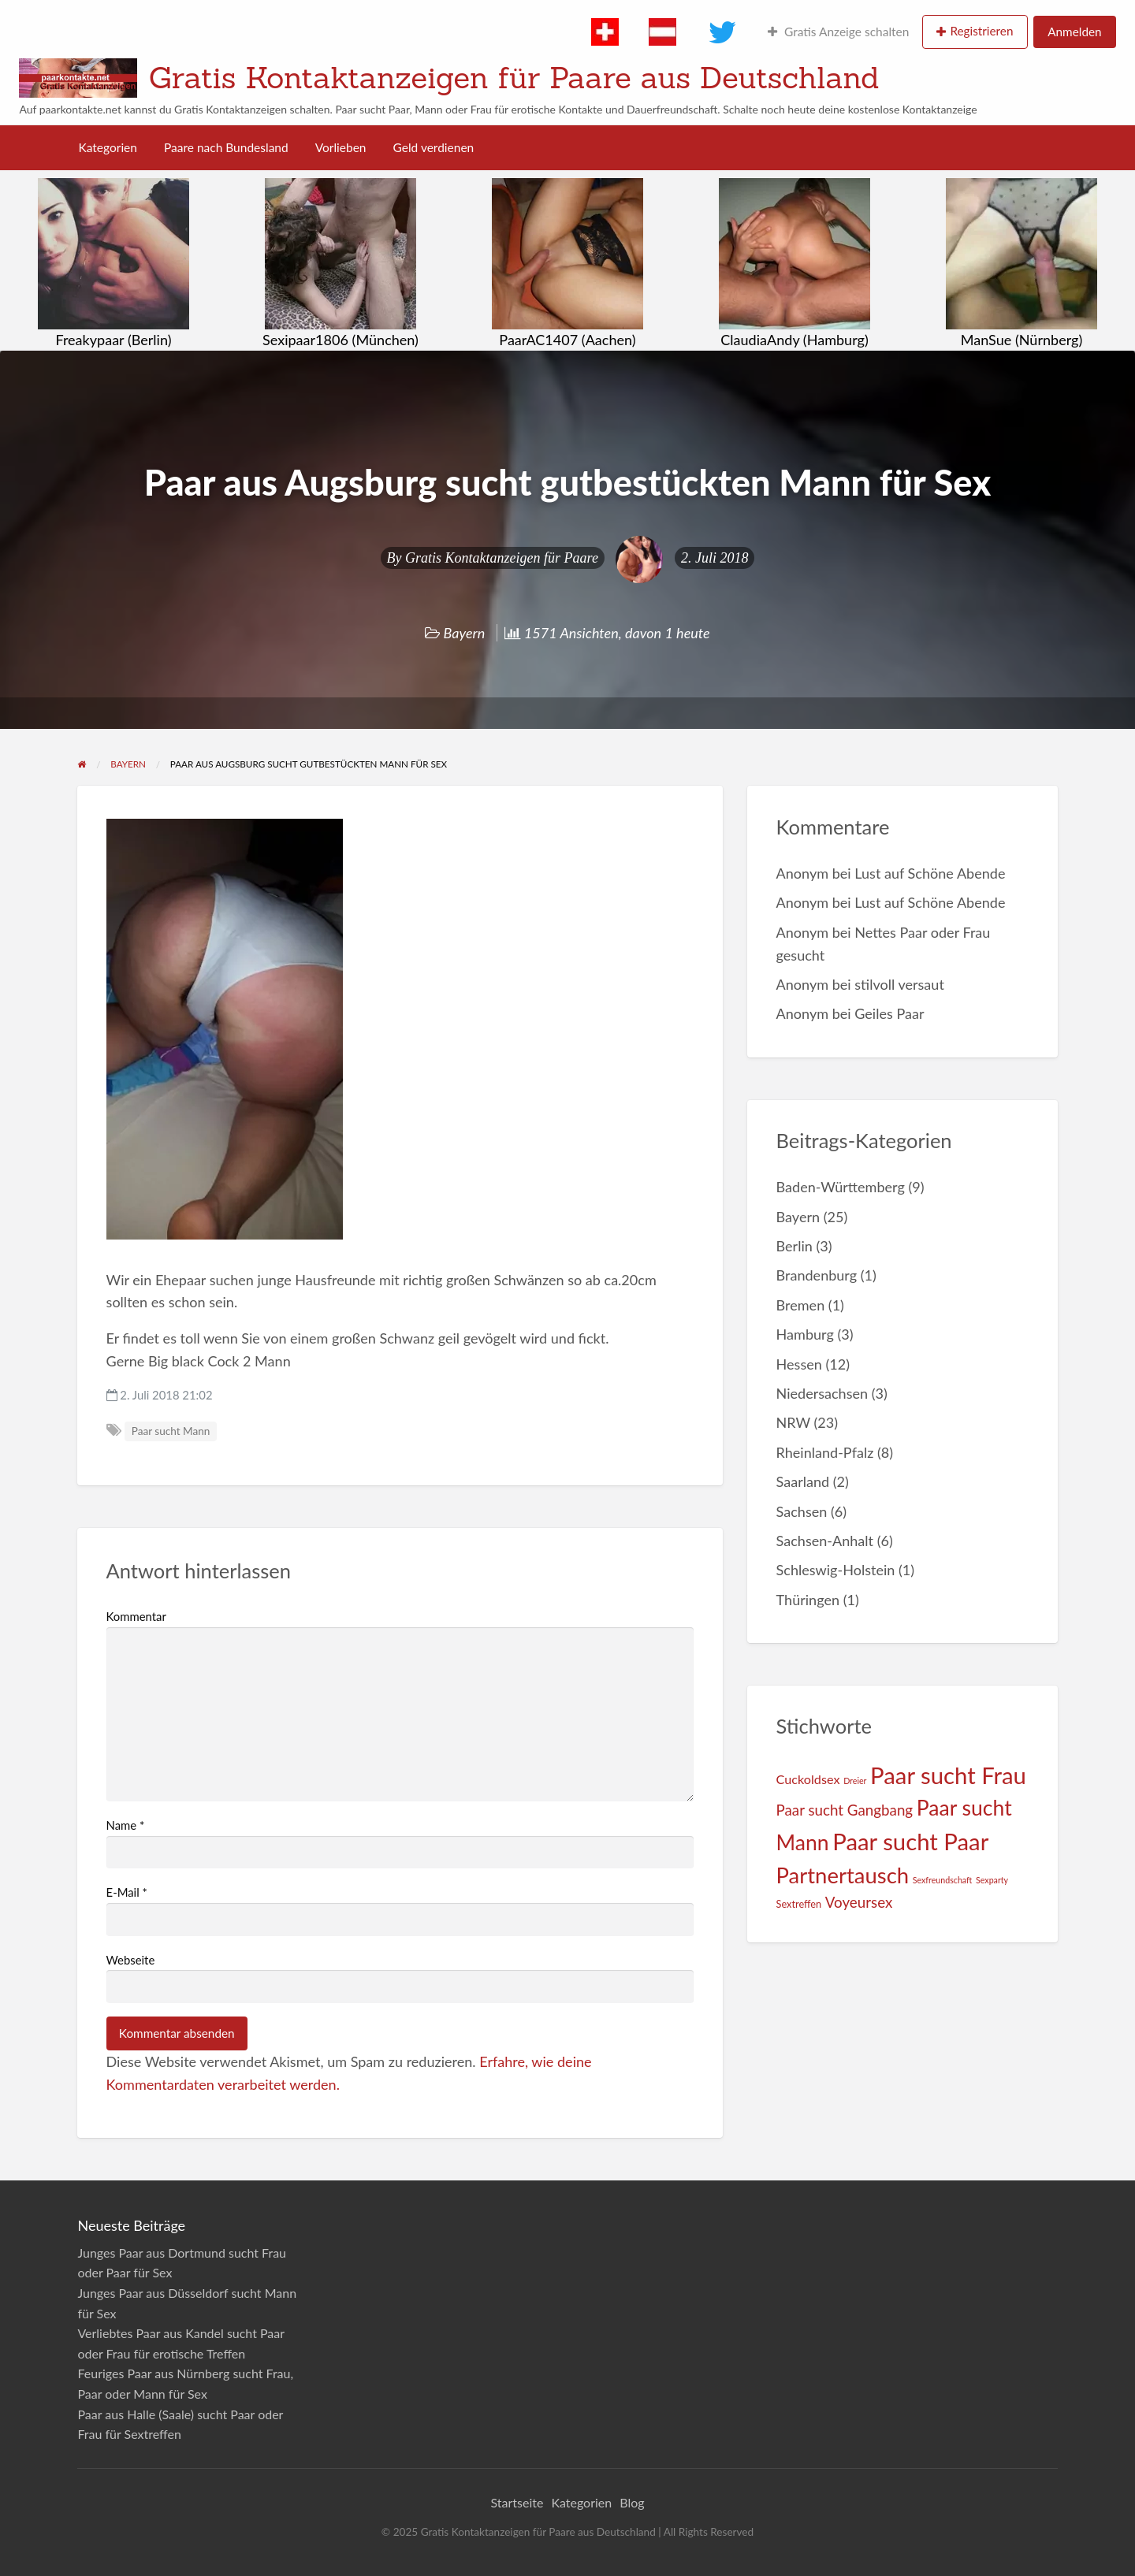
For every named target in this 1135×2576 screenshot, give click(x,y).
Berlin (794, 1246)
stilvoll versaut (899, 984)
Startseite (516, 2502)
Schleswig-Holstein (835, 1569)
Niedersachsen (822, 1393)
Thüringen (807, 1599)
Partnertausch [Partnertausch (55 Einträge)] (843, 1875)
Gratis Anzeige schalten (838, 31)
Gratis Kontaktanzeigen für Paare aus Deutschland (514, 77)
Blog (632, 2502)
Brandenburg (817, 1275)
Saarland (803, 1481)
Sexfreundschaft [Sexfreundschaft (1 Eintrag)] (943, 1880)
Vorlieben (341, 147)
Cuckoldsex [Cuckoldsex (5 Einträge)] (808, 1778)
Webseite (130, 1960)
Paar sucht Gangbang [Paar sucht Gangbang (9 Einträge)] (845, 1810)
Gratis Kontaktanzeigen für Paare (501, 558)
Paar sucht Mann (171, 1431)
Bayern (465, 632)
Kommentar (136, 1616)
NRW (793, 1422)
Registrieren (981, 31)
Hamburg (805, 1334)
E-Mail (126, 1892)
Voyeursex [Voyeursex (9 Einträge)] (858, 1902)
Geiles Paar (889, 1013)
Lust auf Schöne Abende (929, 873)
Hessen (799, 1364)
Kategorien (108, 147)
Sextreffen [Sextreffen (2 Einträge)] (799, 1904)
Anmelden (1074, 31)
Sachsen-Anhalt (824, 1540)
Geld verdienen (433, 147)
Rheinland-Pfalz (825, 1452)
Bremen (800, 1305)
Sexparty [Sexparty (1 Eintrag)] (992, 1880)
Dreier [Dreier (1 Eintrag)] (854, 1780)
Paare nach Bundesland (226, 147)
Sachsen (802, 1511)
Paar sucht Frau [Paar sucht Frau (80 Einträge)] (948, 1775)
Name (125, 1825)
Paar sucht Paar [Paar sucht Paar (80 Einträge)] (910, 1841)
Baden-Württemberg (840, 1186)
